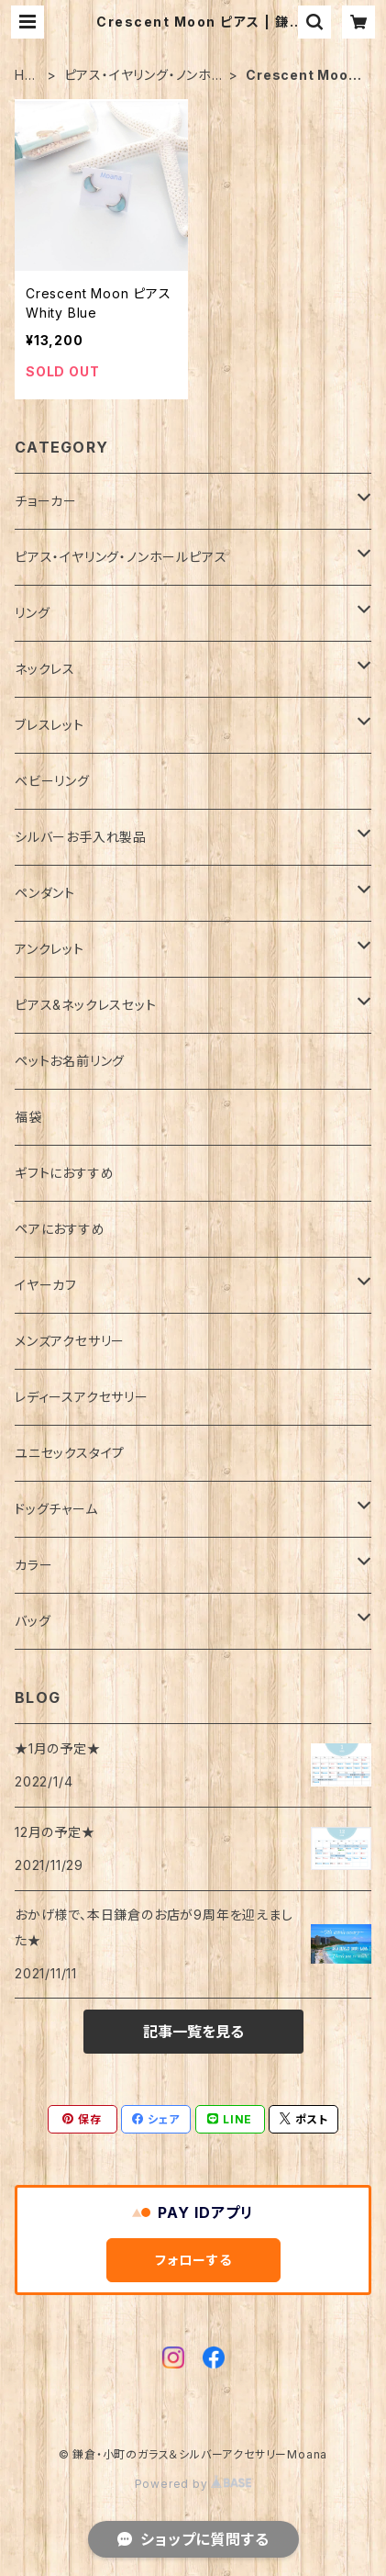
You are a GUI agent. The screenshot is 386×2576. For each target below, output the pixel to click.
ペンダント (45, 893)
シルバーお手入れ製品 (81, 837)
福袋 (28, 1117)
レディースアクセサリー (82, 1397)
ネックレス (45, 669)
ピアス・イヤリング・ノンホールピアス (138, 75)
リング (32, 613)
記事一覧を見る (193, 2031)
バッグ (32, 1621)
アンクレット (49, 949)
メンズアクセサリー (70, 1341)
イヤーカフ (46, 1285)
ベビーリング (52, 781)
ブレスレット (49, 725)
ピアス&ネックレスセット (86, 1005)
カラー (33, 1565)
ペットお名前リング (70, 1061)
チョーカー (46, 501)
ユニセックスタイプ (70, 1453)
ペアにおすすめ (60, 1229)
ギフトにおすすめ (64, 1173)
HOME (25, 75)
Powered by (193, 2484)
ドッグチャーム (56, 1509)
